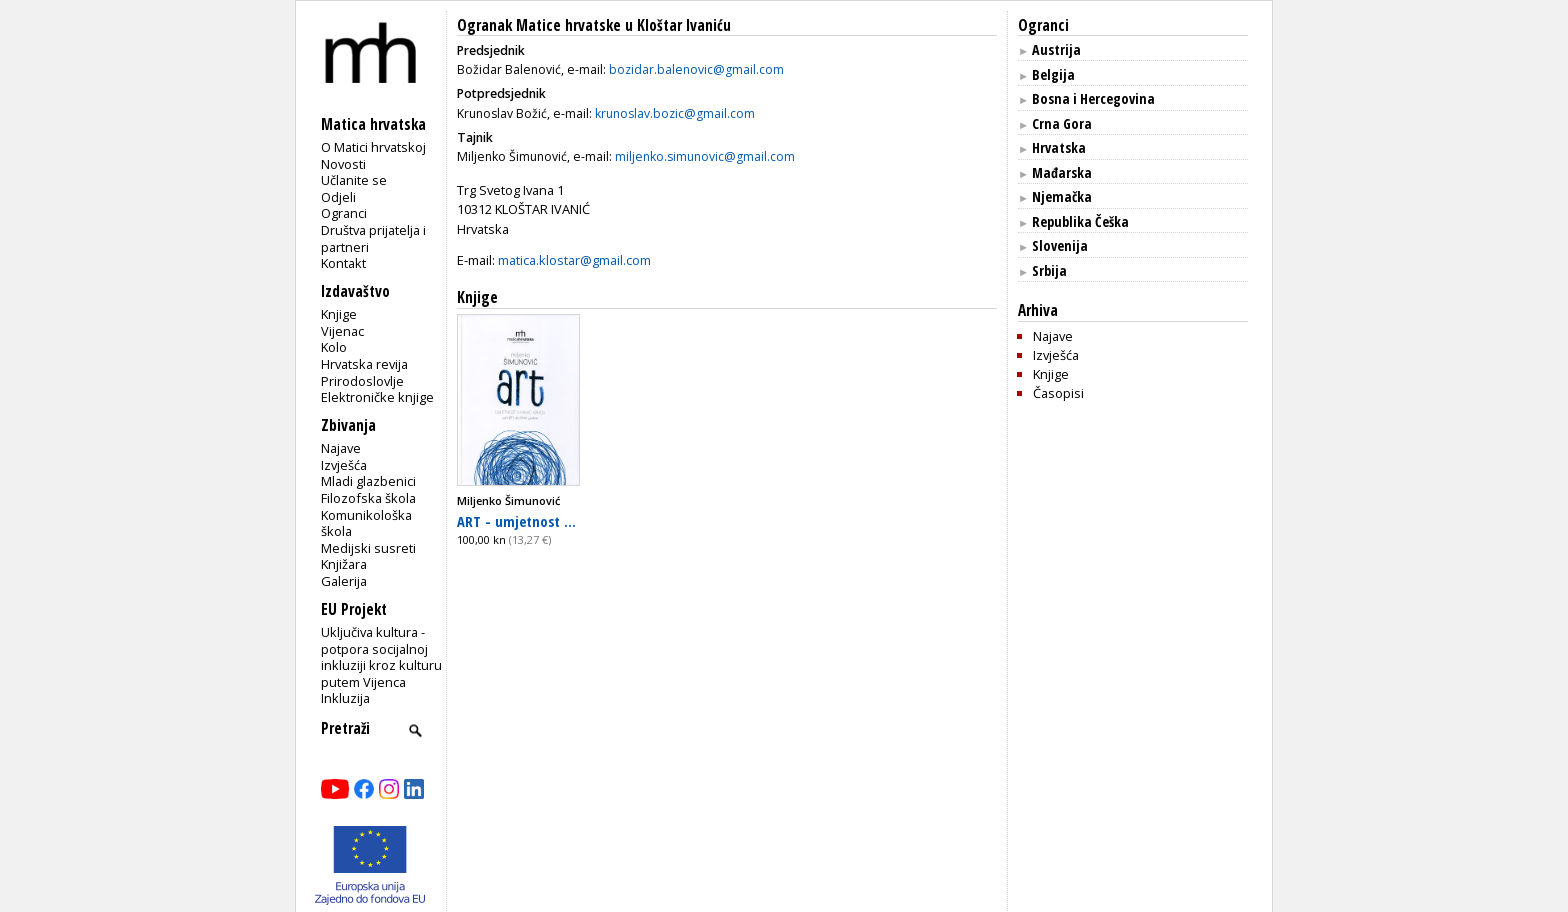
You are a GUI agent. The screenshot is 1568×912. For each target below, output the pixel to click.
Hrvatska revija (364, 364)
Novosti (343, 164)
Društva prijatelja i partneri (373, 238)
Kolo (334, 347)
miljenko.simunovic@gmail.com (705, 156)
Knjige (339, 314)
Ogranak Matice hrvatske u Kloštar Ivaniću (594, 25)
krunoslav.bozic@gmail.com (675, 113)
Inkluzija (345, 698)
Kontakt (343, 263)
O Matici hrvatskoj (373, 147)
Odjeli (338, 197)
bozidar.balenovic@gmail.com (696, 69)
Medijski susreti (368, 548)
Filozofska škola (368, 498)
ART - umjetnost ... (516, 521)
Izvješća (344, 465)
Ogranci (344, 213)
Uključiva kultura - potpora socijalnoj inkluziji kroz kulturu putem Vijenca (381, 657)
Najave (341, 448)
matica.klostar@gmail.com (574, 260)
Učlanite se (354, 180)
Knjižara (344, 564)
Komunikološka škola (366, 523)
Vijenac (342, 331)
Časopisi (1058, 393)
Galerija (344, 581)
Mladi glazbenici (368, 481)
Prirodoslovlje (362, 381)
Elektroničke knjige (377, 397)
